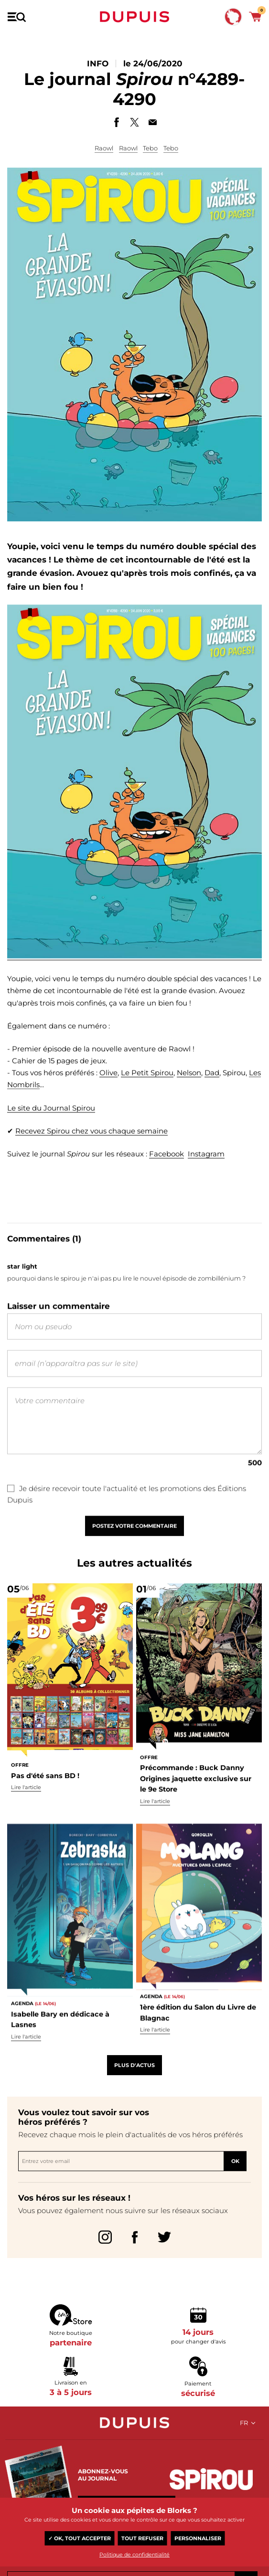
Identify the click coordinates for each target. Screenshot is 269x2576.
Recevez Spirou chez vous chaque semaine (91, 1152)
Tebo (150, 148)
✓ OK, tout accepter (79, 2538)
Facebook (166, 1175)
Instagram (206, 1175)
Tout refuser (142, 2538)
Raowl (104, 148)
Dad (211, 1094)
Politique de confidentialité (134, 2554)
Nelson (189, 1094)
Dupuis (135, 16)
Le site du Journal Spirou (51, 1129)
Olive (108, 1094)
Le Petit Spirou (147, 1094)
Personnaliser (197, 2538)
